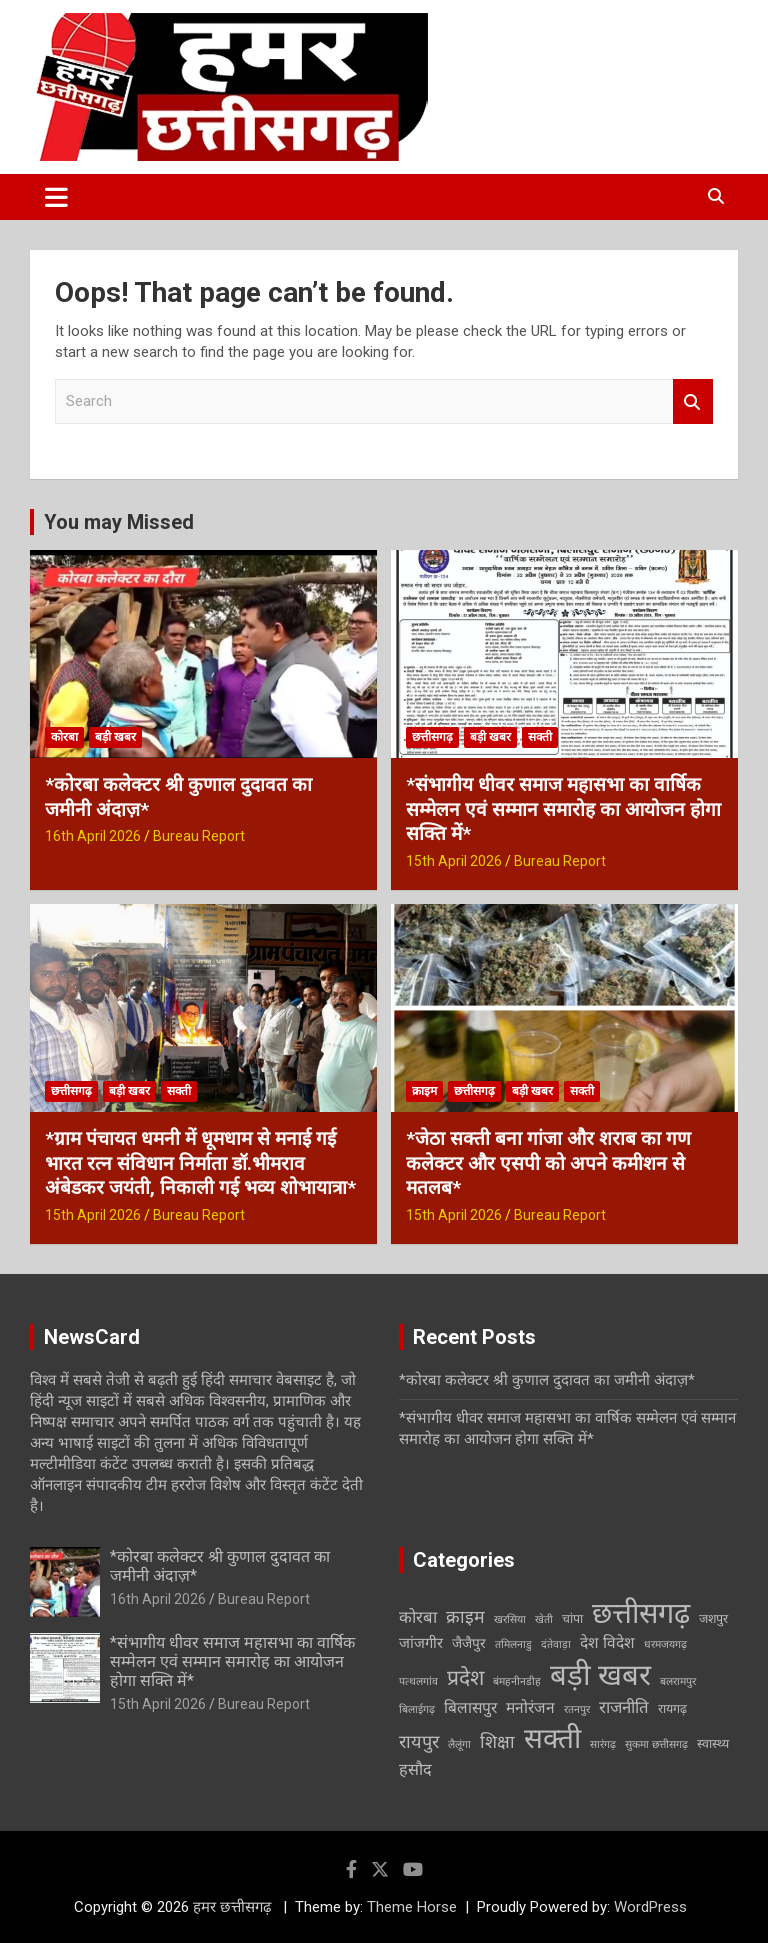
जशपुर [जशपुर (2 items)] (713, 1618)
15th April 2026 (454, 861)
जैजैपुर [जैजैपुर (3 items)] (469, 1643)
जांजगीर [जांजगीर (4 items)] (421, 1643)
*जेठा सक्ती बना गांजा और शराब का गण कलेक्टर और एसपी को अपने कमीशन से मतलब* (548, 1163)
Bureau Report (199, 836)
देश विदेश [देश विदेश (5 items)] (607, 1643)
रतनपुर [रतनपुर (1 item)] (577, 1709)
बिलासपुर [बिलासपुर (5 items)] (470, 1708)
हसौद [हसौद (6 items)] (415, 1769)
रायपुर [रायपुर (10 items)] (419, 1741)
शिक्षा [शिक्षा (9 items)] (497, 1742)
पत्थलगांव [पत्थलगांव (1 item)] (418, 1681)
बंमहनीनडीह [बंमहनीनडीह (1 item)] (517, 1681)
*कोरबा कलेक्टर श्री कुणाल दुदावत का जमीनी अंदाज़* (547, 1380)
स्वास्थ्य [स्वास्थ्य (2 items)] (713, 1743)
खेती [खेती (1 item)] (544, 1619)
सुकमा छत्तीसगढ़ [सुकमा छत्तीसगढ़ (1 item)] (656, 1744)
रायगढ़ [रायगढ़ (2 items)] (672, 1708)
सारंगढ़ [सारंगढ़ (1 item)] (603, 1744)
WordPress (650, 1907)
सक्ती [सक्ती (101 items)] (552, 1738)
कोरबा (64, 737)
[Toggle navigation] (56, 197)
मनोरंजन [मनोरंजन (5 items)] (530, 1708)
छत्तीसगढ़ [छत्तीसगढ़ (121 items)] (641, 1613)
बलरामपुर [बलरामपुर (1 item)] (678, 1681)
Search (693, 401)
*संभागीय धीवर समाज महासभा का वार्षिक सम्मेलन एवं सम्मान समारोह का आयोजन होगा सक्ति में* (563, 809)
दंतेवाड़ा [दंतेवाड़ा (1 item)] (556, 1644)
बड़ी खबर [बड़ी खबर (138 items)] (600, 1675)
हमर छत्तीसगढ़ (234, 1907)
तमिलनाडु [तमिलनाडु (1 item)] (513, 1644)
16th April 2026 (93, 836)
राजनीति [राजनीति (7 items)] (624, 1707)
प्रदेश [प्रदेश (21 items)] (465, 1677)
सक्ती (540, 737)
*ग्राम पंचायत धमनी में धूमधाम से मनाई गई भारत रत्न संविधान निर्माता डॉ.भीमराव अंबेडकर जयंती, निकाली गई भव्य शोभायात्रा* (200, 1163)
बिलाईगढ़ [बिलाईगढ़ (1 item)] (417, 1709)
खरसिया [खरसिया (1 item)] (510, 1619)
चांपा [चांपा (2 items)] (572, 1618)
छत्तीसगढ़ (432, 737)
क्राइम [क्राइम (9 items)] (465, 1617)
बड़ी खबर (115, 737)
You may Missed (119, 522)
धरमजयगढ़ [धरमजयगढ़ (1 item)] (665, 1644)
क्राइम (424, 1091)
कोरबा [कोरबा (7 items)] (418, 1617)
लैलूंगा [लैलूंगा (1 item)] (459, 1744)
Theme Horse (412, 1907)
